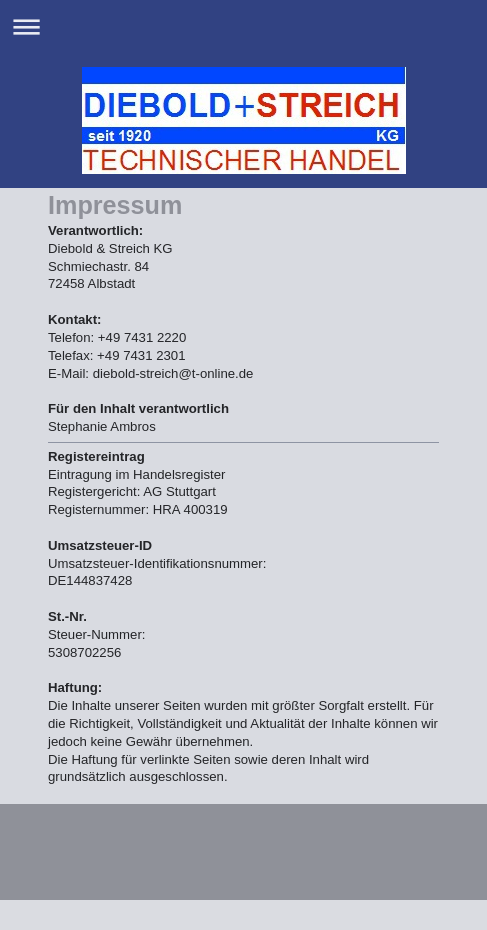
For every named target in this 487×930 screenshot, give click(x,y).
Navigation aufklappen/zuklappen (243, 26)
